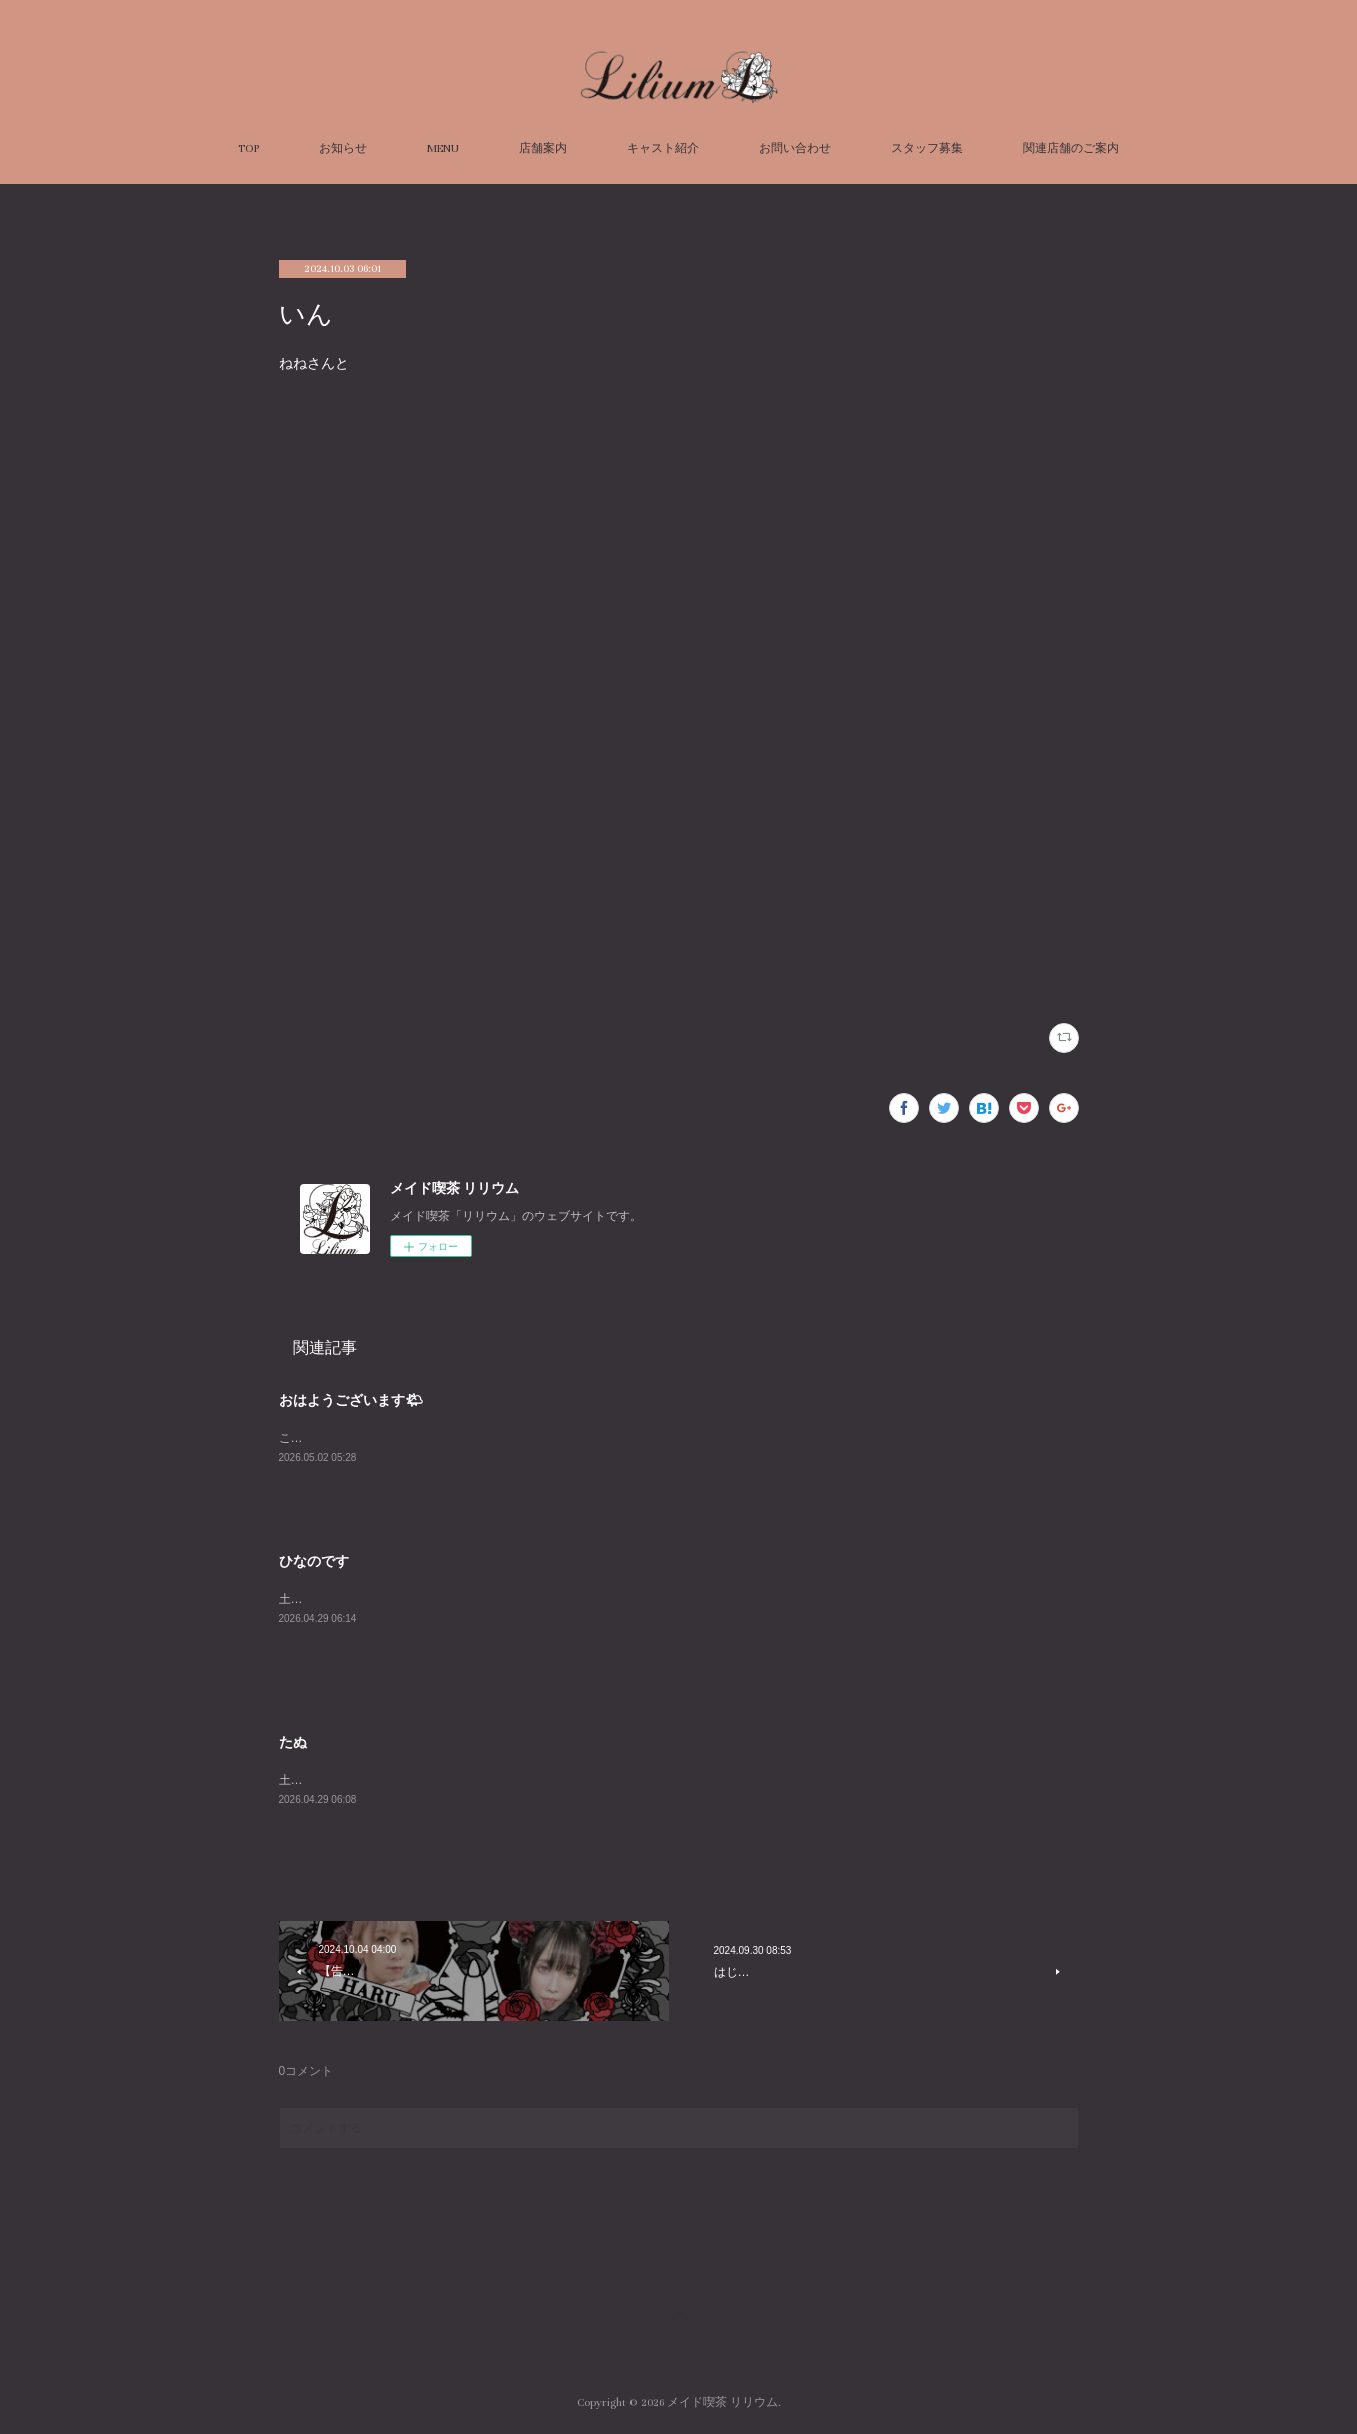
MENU (443, 148)
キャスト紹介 (663, 148)
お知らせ (343, 148)
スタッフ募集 (927, 148)
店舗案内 (543, 148)
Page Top (678, 2322)
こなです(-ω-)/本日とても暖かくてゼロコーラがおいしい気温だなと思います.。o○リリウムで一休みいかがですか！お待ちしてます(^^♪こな (654, 1438)
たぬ (293, 1742)
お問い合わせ (795, 148)
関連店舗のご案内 (1071, 148)
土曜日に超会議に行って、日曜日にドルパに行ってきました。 (447, 1599)
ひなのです (314, 1561)
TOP (248, 148)
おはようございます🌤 (351, 1400)
